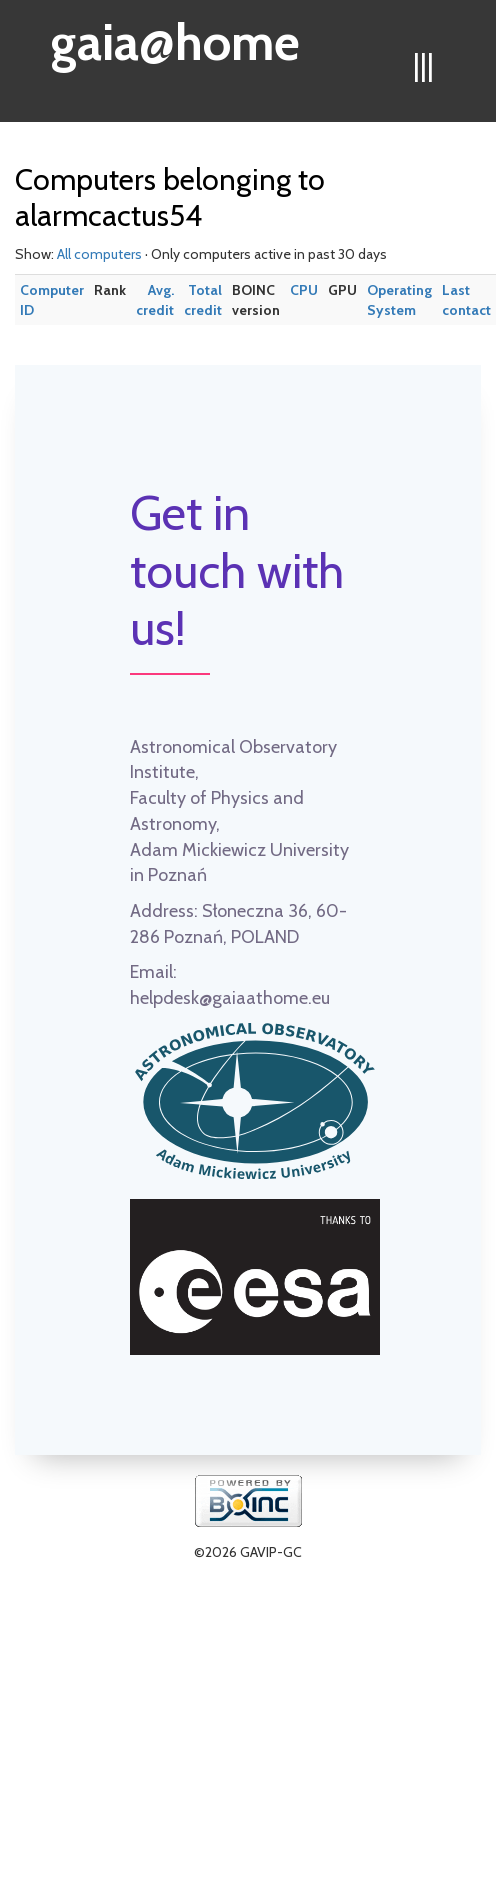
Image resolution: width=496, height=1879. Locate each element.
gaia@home (175, 36)
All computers (99, 254)
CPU (304, 290)
